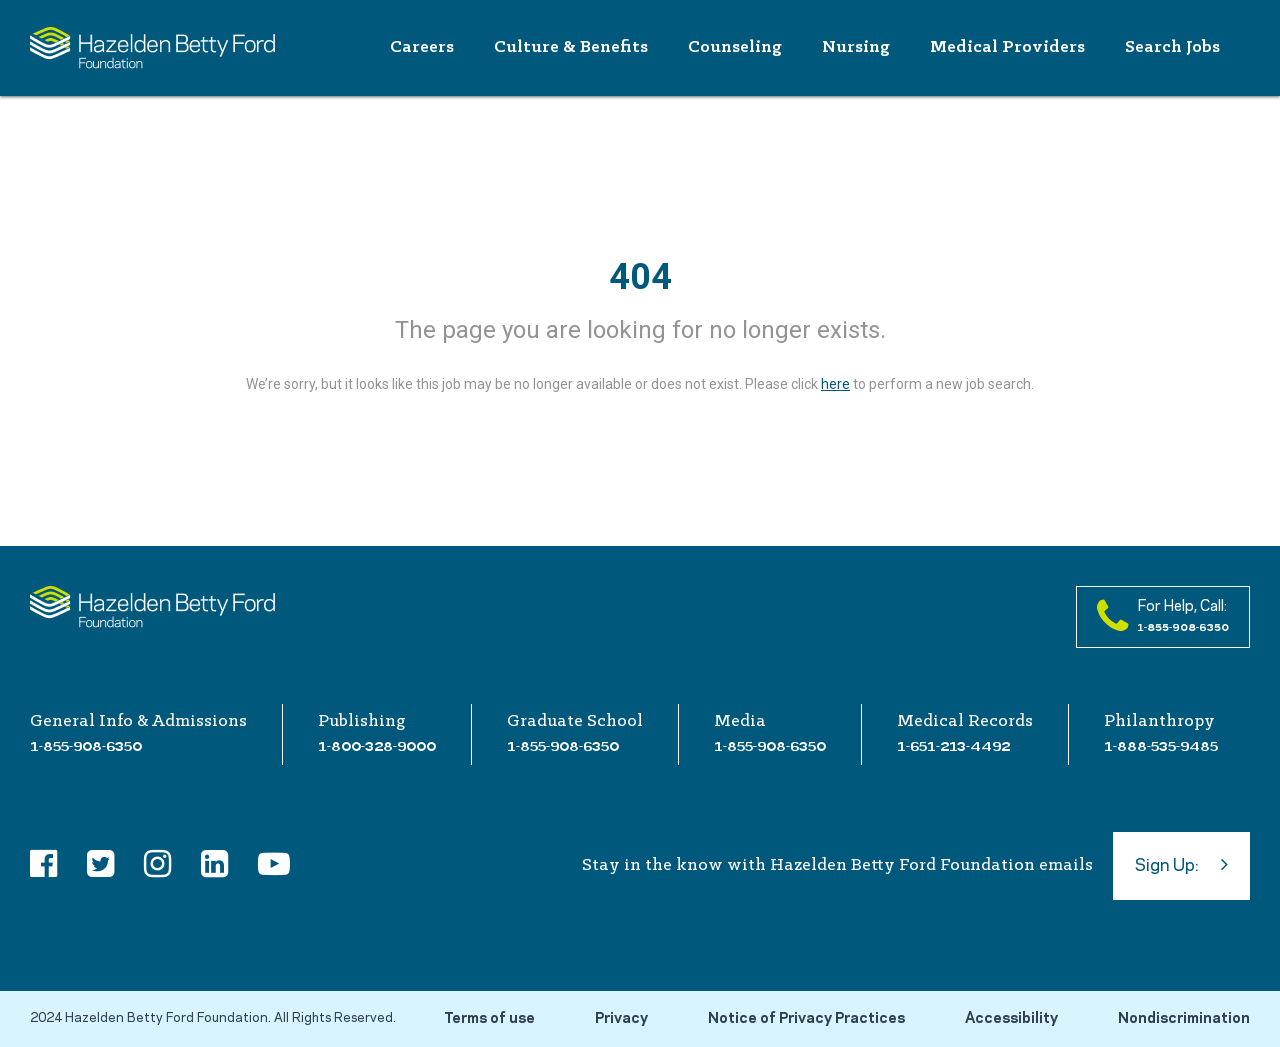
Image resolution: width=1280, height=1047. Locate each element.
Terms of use (489, 1019)
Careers (422, 47)
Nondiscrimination (1184, 1019)
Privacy (621, 1019)
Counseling (735, 47)
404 (640, 277)
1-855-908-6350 (86, 746)
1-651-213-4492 (953, 746)
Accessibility (1011, 1019)
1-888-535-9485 (1161, 746)
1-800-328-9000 (377, 746)
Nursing (856, 47)
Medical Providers (1007, 47)
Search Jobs (1172, 47)
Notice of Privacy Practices (806, 1019)
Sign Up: (1181, 864)
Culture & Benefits (571, 47)
